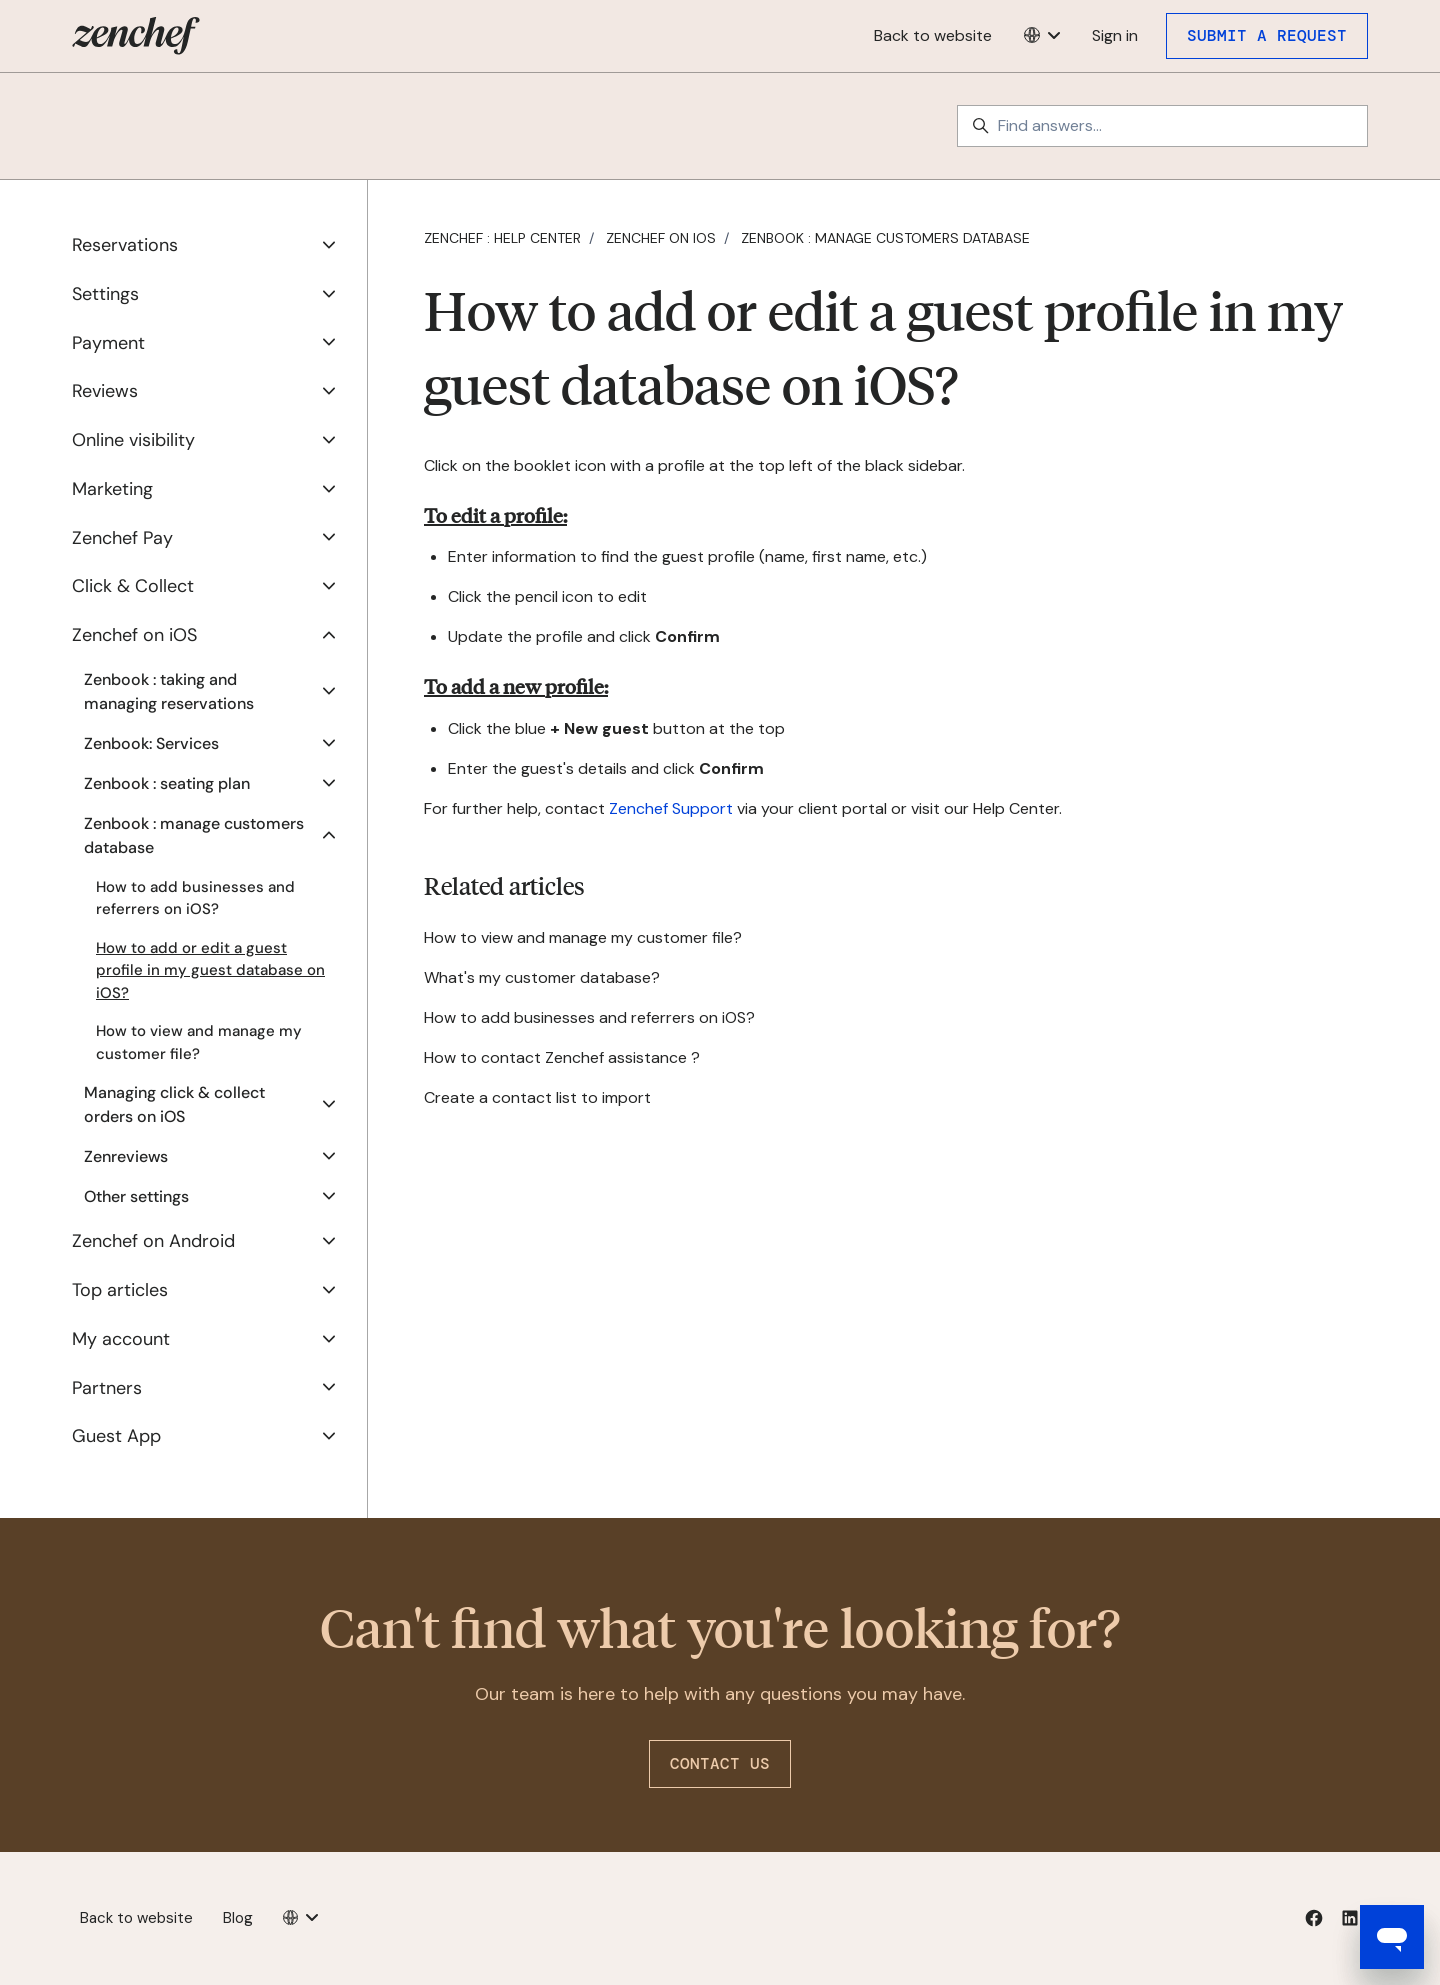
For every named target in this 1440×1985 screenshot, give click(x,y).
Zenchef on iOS (661, 238)
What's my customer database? (542, 977)
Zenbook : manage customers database (885, 238)
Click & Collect (133, 586)
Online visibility (133, 440)
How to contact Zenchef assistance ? (562, 1057)
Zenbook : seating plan (167, 783)
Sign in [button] (1115, 35)
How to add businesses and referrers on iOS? (589, 1017)
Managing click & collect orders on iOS (174, 1104)
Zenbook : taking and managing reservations (169, 691)
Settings (105, 294)
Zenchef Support (671, 808)
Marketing (112, 489)
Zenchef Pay (122, 538)
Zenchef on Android (153, 1241)
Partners (107, 1388)
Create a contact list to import (537, 1097)
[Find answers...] (1162, 126)
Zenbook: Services (151, 743)
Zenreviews (126, 1156)
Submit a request (1267, 35)
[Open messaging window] (1392, 1937)
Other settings (136, 1196)
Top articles (120, 1290)
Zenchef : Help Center (502, 238)
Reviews (105, 391)
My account (121, 1339)
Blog (238, 1918)
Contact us (720, 1763)
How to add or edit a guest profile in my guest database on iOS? (210, 970)
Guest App (116, 1436)
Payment (108, 343)
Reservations (125, 245)
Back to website (933, 35)
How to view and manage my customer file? (583, 937)
